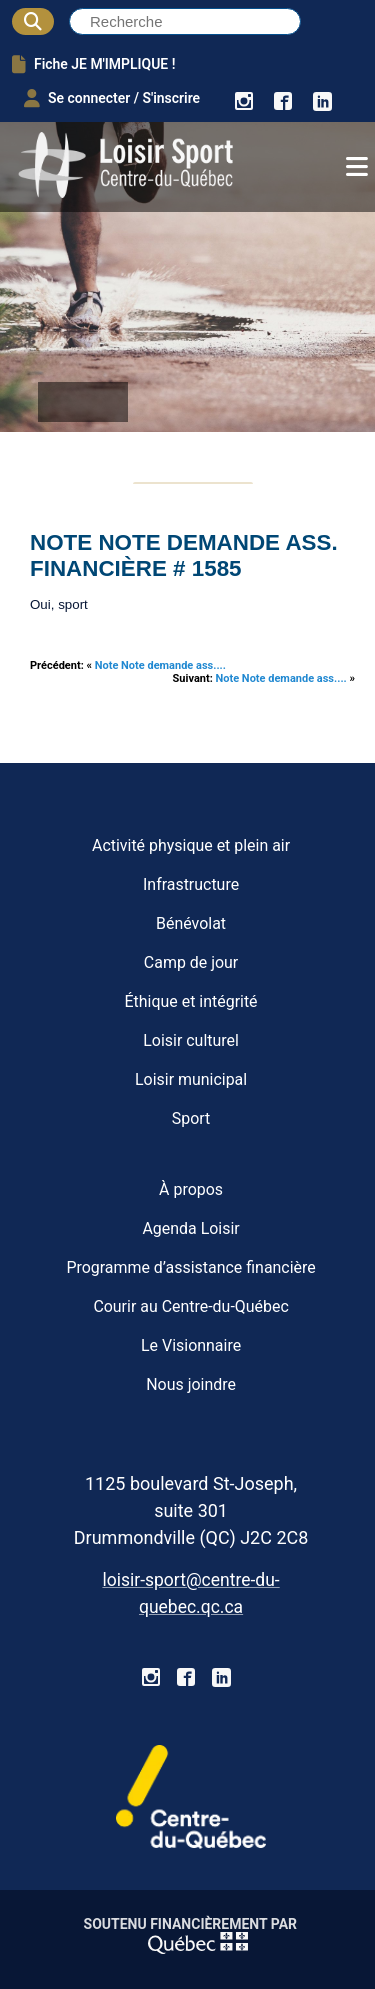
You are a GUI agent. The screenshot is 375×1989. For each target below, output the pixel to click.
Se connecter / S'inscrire (112, 98)
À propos (191, 1189)
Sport (191, 1118)
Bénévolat (191, 923)
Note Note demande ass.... (160, 665)
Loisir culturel (191, 1040)
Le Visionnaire (191, 1345)
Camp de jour (191, 962)
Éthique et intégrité (191, 1001)
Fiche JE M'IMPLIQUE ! (93, 64)
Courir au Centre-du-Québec (190, 1306)
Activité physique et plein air (191, 845)
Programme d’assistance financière (190, 1267)
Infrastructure (191, 884)
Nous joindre (191, 1384)
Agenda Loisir (190, 1228)
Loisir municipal (191, 1079)
